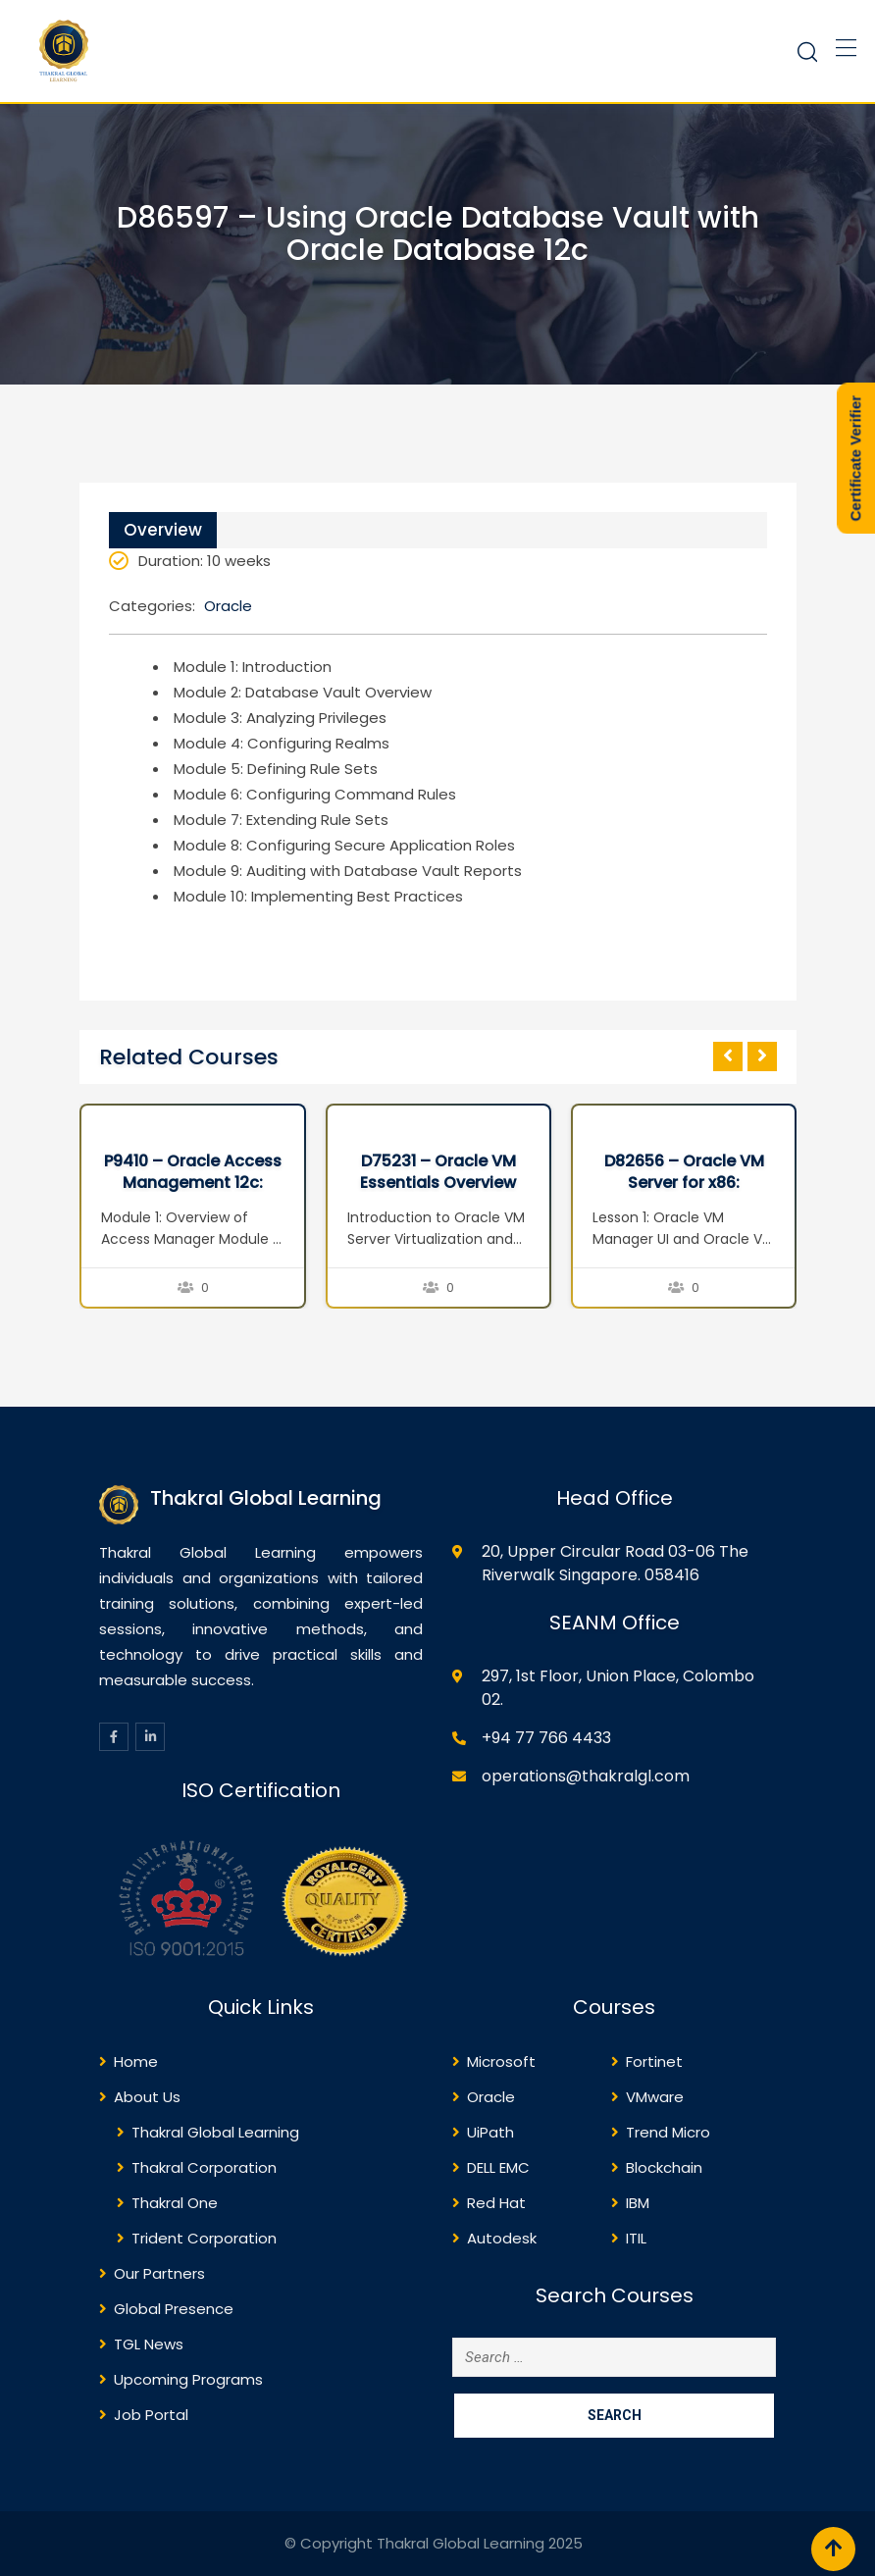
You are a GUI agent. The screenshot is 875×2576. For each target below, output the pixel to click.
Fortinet (654, 2061)
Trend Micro (668, 2132)
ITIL (636, 2238)
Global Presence (173, 2308)
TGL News (148, 2344)
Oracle (228, 605)
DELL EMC (498, 2167)
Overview (163, 529)
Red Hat (496, 2202)
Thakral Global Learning (215, 2132)
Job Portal (151, 2414)
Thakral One (174, 2202)
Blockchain (664, 2167)
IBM (637, 2202)
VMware (655, 2097)
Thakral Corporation (204, 2167)
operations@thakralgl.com (586, 1776)
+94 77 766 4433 (546, 1737)
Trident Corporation (204, 2238)
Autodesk (502, 2238)
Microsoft (501, 2061)
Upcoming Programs (188, 2379)
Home (136, 2061)
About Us (147, 2097)
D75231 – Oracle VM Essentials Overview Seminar (438, 1183)
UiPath (490, 2132)
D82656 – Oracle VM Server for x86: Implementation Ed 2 (683, 1183)
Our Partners (159, 2273)
